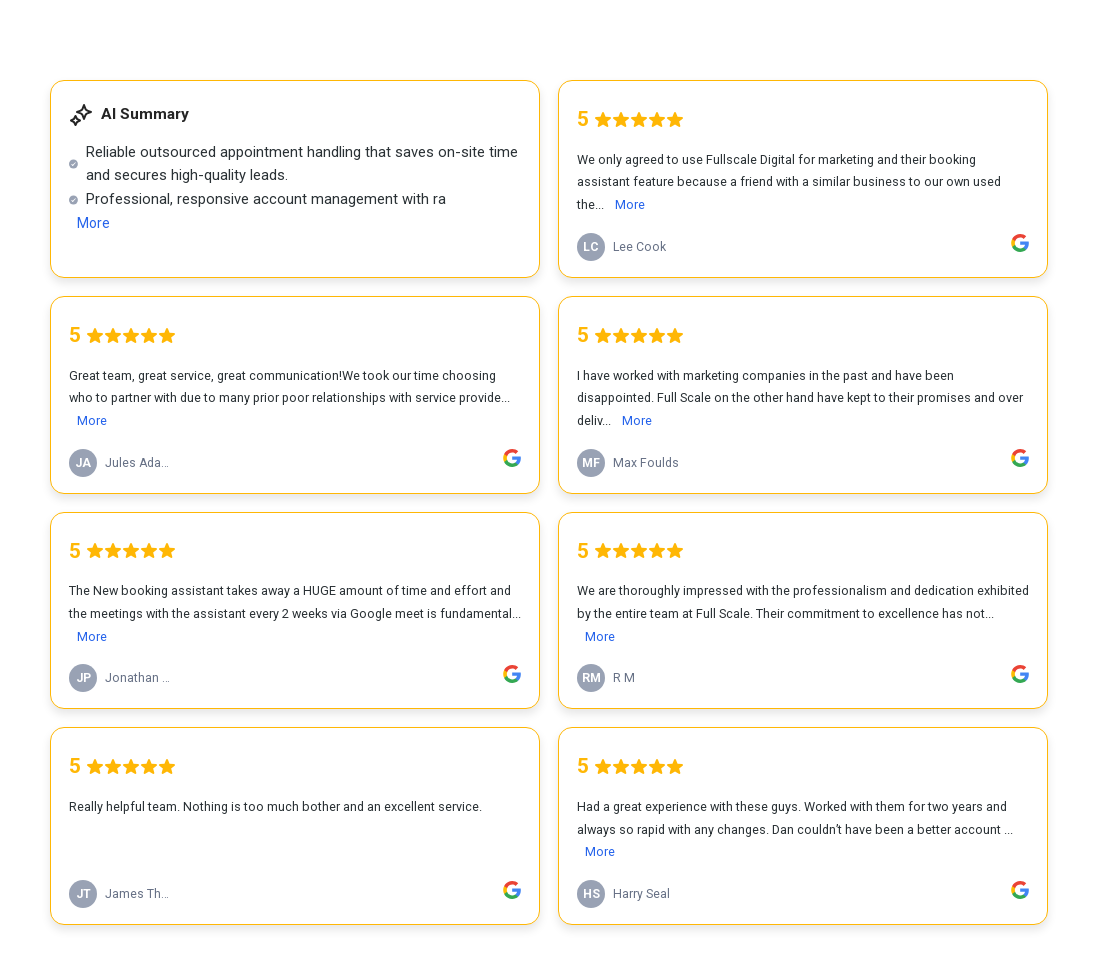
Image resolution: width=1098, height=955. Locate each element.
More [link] (93, 223)
